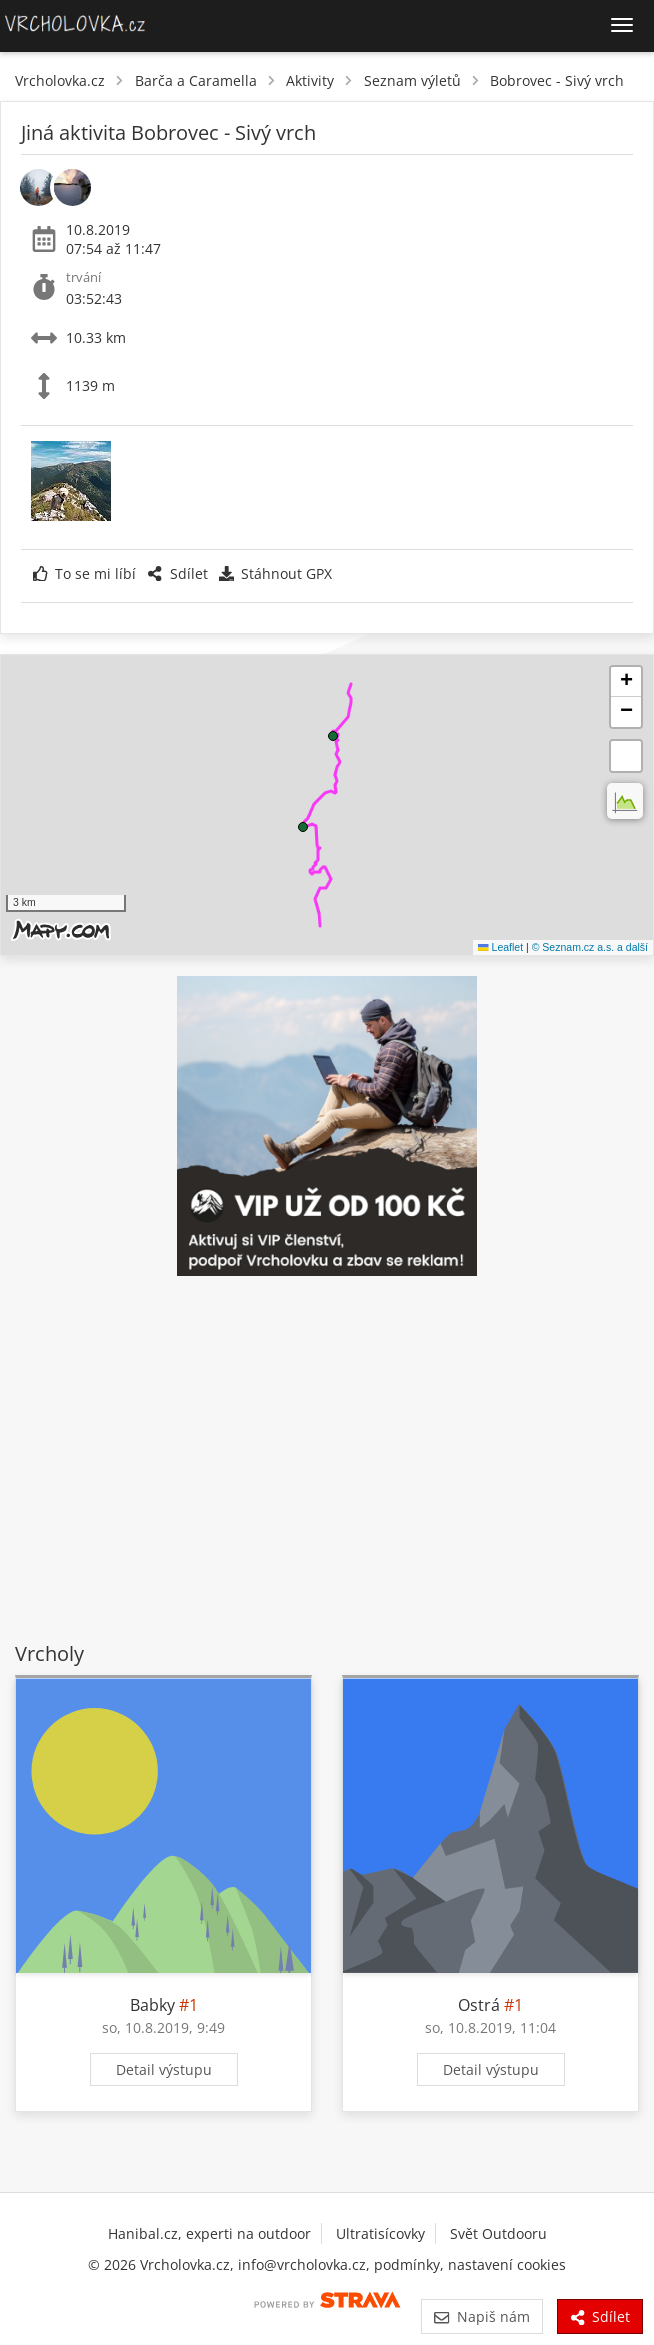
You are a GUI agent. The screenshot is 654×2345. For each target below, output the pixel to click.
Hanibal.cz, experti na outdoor (209, 2233)
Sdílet (177, 573)
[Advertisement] (327, 1462)
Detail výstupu (164, 2069)
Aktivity (310, 80)
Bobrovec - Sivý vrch (557, 80)
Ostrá (479, 2005)
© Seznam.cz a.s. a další (590, 947)
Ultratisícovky (380, 2233)
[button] (303, 827)
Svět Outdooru (498, 2233)
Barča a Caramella (196, 80)
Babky (152, 2005)
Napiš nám (481, 2316)
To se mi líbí (84, 573)
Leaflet (500, 947)
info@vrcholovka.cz (302, 2264)
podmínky (407, 2264)
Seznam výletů (412, 80)
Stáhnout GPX (275, 573)
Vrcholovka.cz (60, 80)
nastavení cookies (507, 2264)
